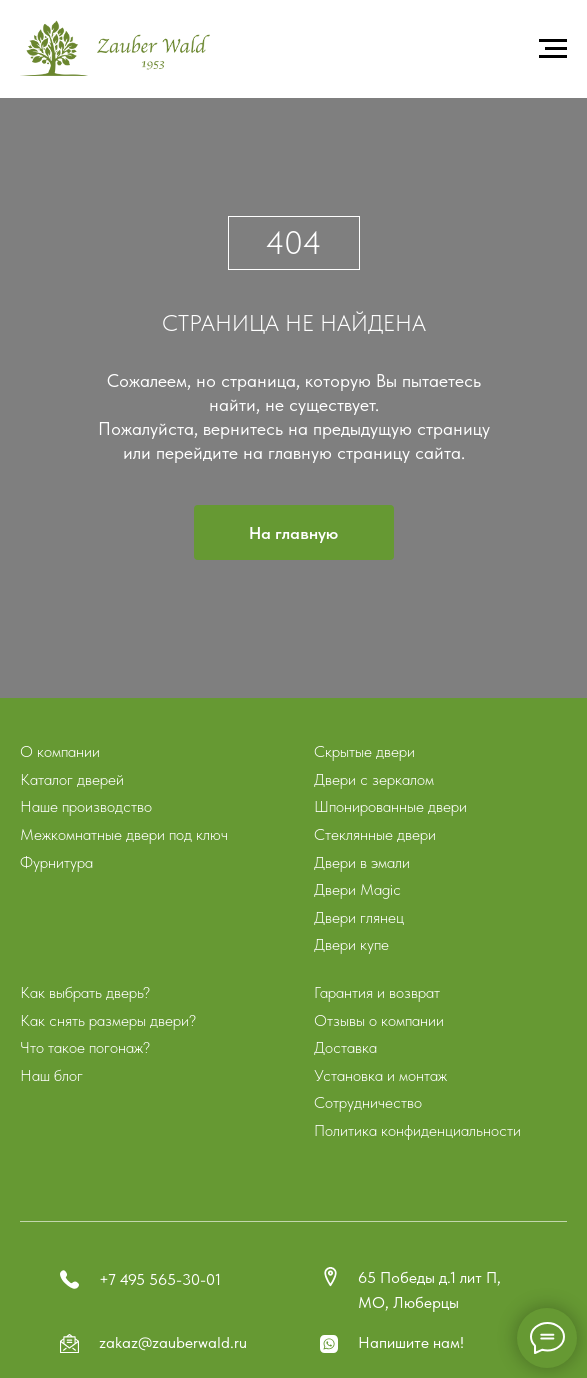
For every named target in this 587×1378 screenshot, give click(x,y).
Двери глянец (359, 917)
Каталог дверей (72, 779)
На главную (293, 533)
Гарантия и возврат (377, 992)
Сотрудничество (368, 1102)
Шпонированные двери (390, 806)
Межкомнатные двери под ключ (124, 834)
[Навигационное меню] (553, 49)
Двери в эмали (362, 862)
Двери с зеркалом (374, 779)
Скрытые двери (364, 751)
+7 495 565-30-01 (160, 1279)
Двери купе (351, 944)
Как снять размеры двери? (108, 1020)
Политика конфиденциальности (417, 1130)
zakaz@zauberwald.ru (173, 1342)
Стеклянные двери (375, 834)
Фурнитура (56, 862)
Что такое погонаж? (85, 1047)
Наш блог (51, 1075)
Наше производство (86, 806)
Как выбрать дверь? (85, 992)
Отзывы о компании (379, 1020)
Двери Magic (357, 889)
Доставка (345, 1047)
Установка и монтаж (380, 1075)
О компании (60, 751)
